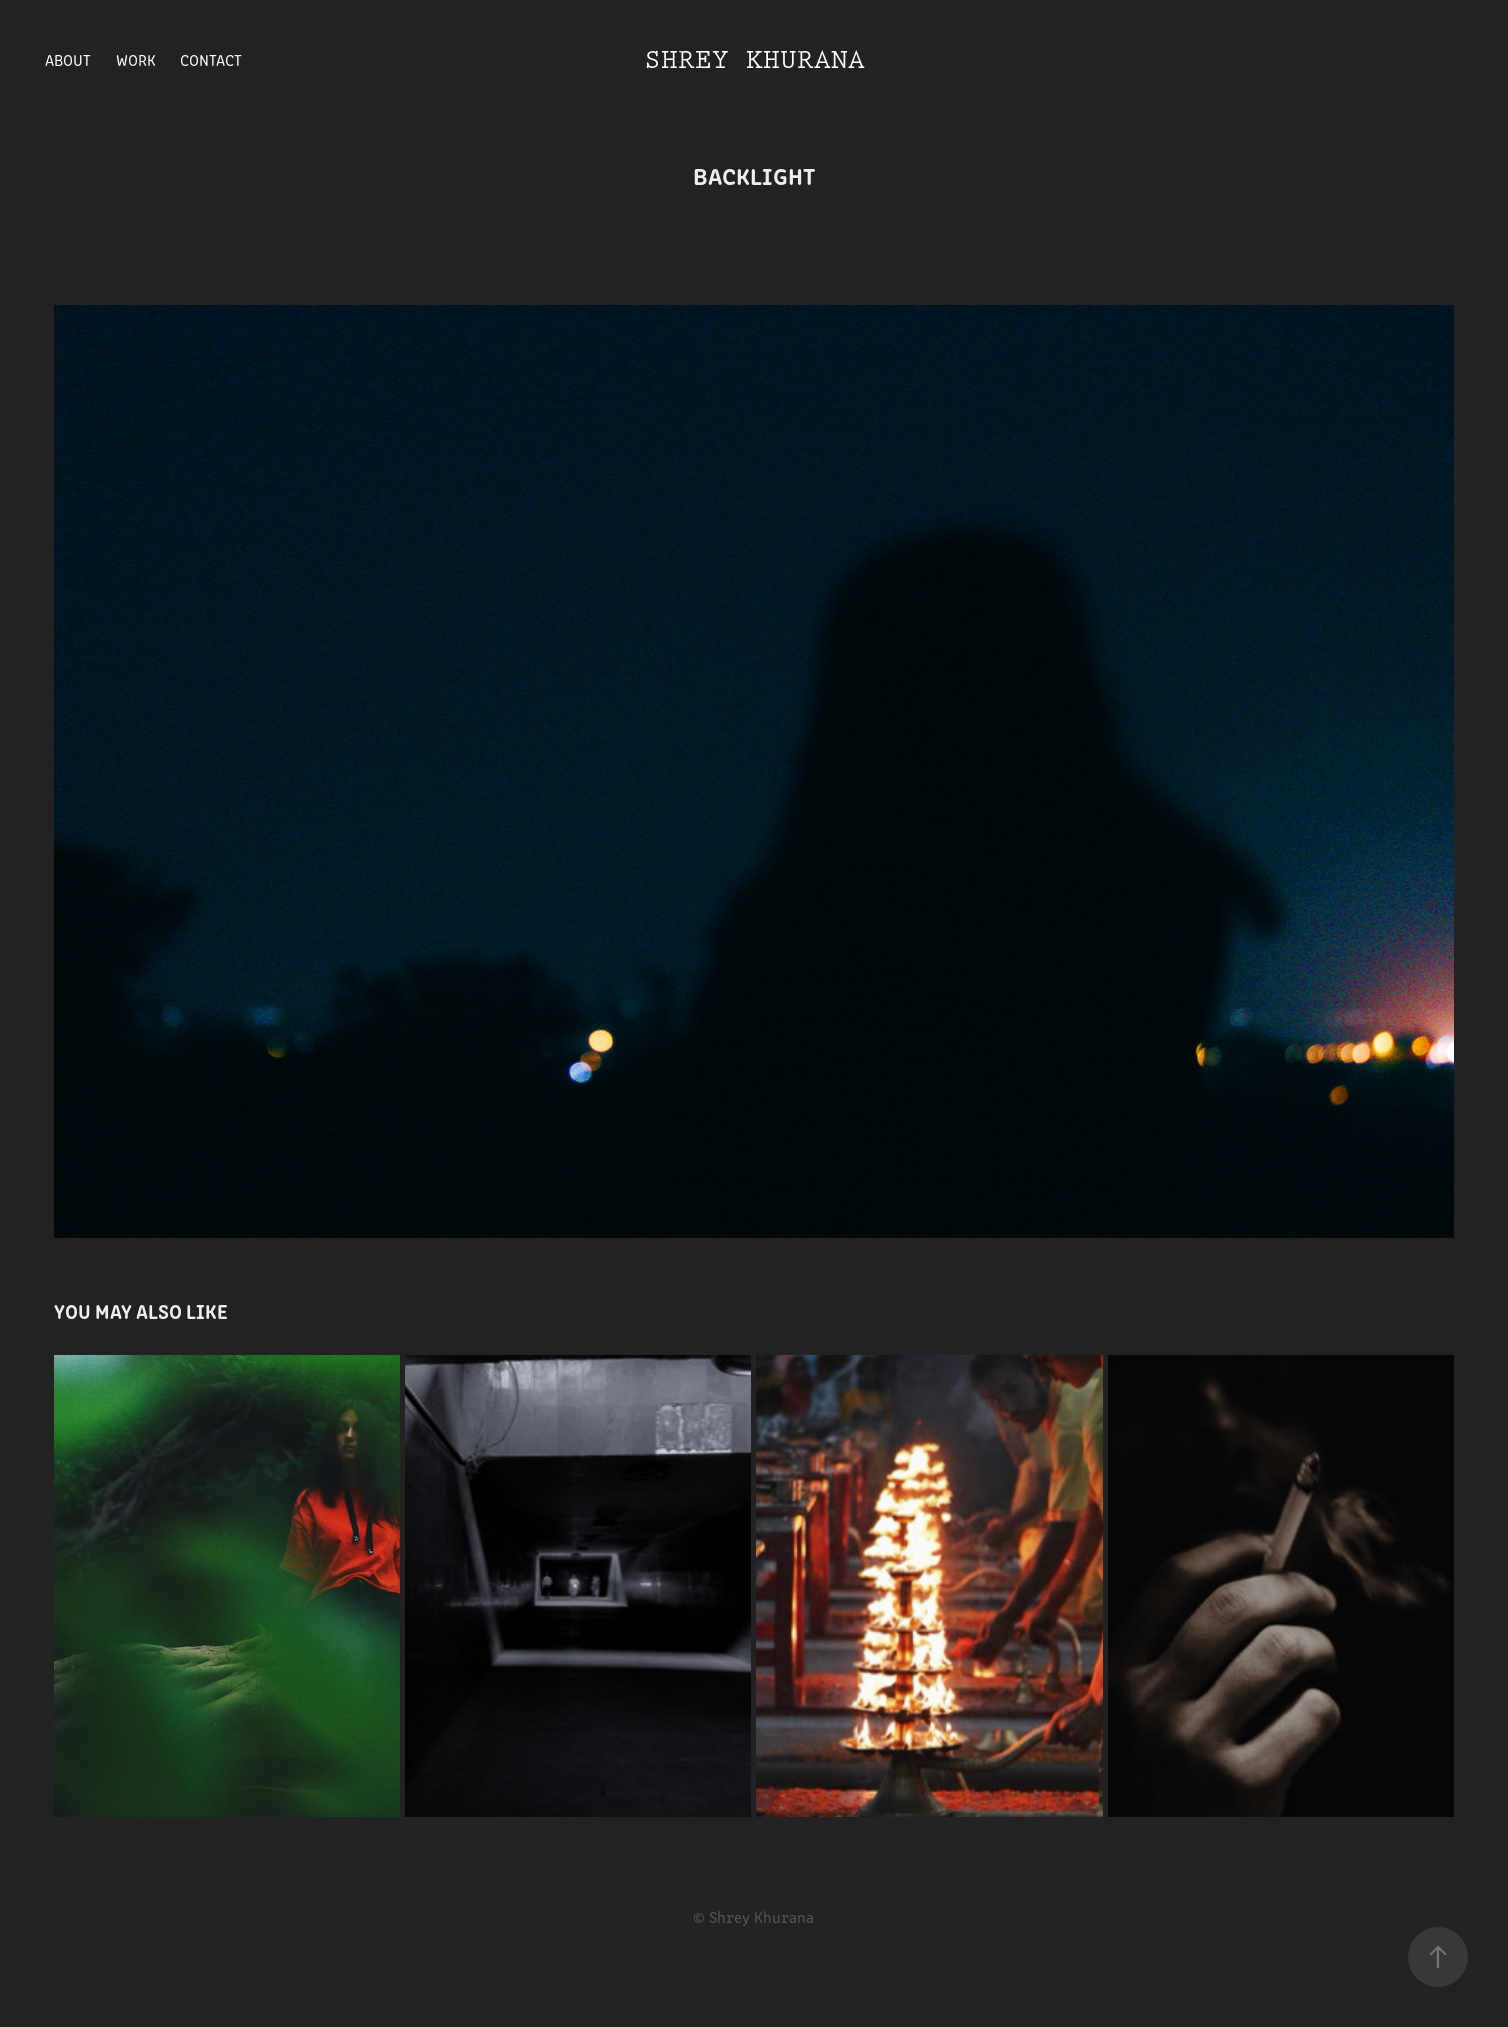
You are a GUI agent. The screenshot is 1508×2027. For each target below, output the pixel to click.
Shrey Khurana (754, 60)
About (68, 59)
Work (136, 59)
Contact (211, 59)
